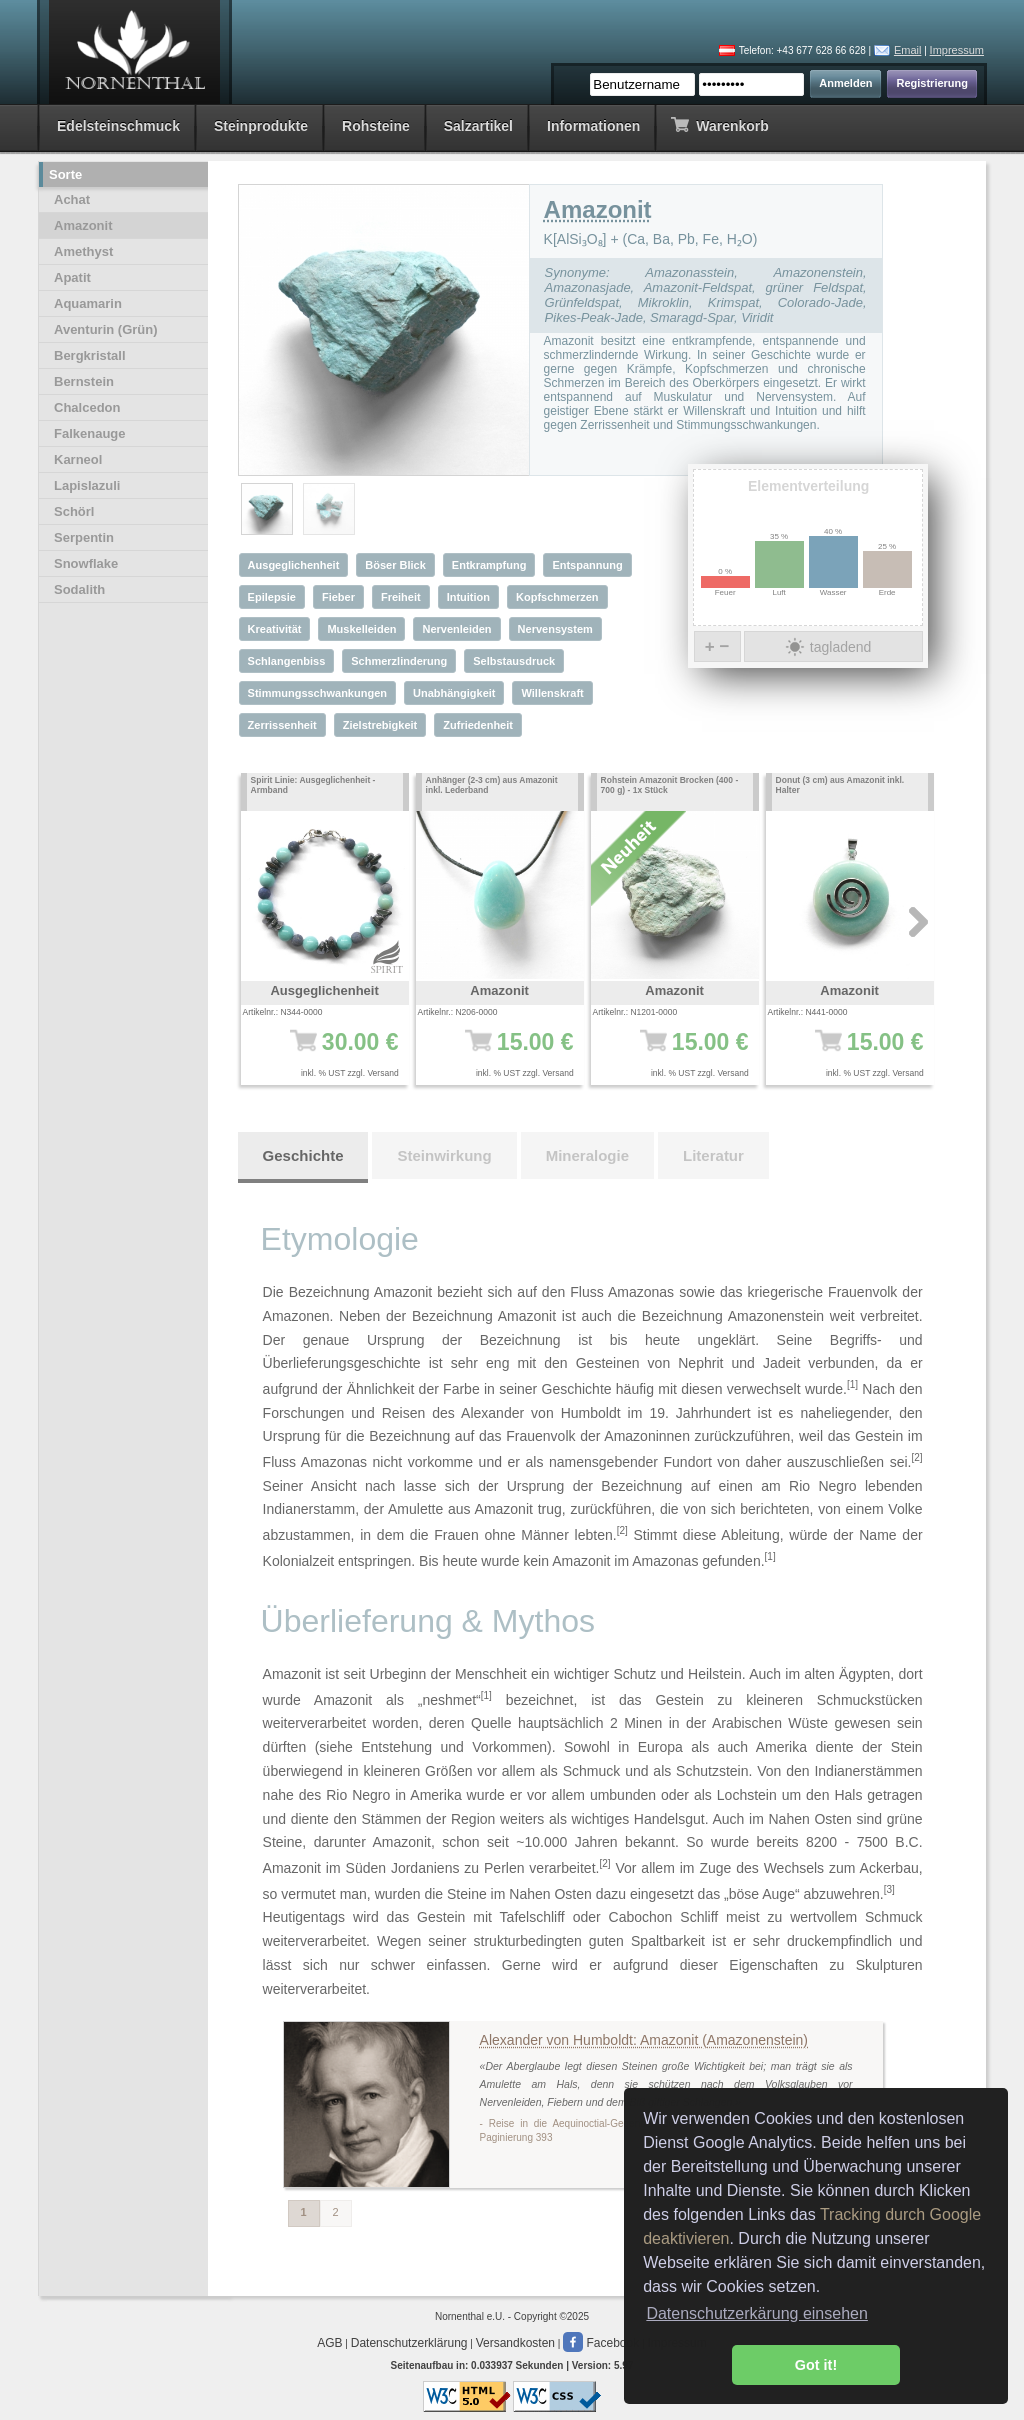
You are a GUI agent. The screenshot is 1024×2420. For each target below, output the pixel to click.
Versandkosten (515, 2343)
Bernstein (84, 381)
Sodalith (79, 589)
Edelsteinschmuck (118, 126)
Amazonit (83, 225)
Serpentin (84, 537)
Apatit (72, 277)
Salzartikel (478, 126)
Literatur (713, 1155)
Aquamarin (88, 303)
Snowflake (86, 563)
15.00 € (506, 1052)
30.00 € (331, 1052)
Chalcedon (87, 407)
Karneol (78, 459)
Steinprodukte (261, 126)
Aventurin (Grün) (106, 329)
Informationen (593, 126)
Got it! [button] (816, 2365)
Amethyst (83, 251)
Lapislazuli (87, 485)
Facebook (601, 2343)
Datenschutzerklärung (409, 2343)
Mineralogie (587, 1155)
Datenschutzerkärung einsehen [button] (756, 2313)
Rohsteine (376, 126)
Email (908, 50)
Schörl (74, 511)
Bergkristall (90, 355)
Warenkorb (719, 124)
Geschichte (303, 1155)
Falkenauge (90, 433)
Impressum (957, 50)
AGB (329, 2343)
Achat (72, 199)
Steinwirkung (444, 1155)
